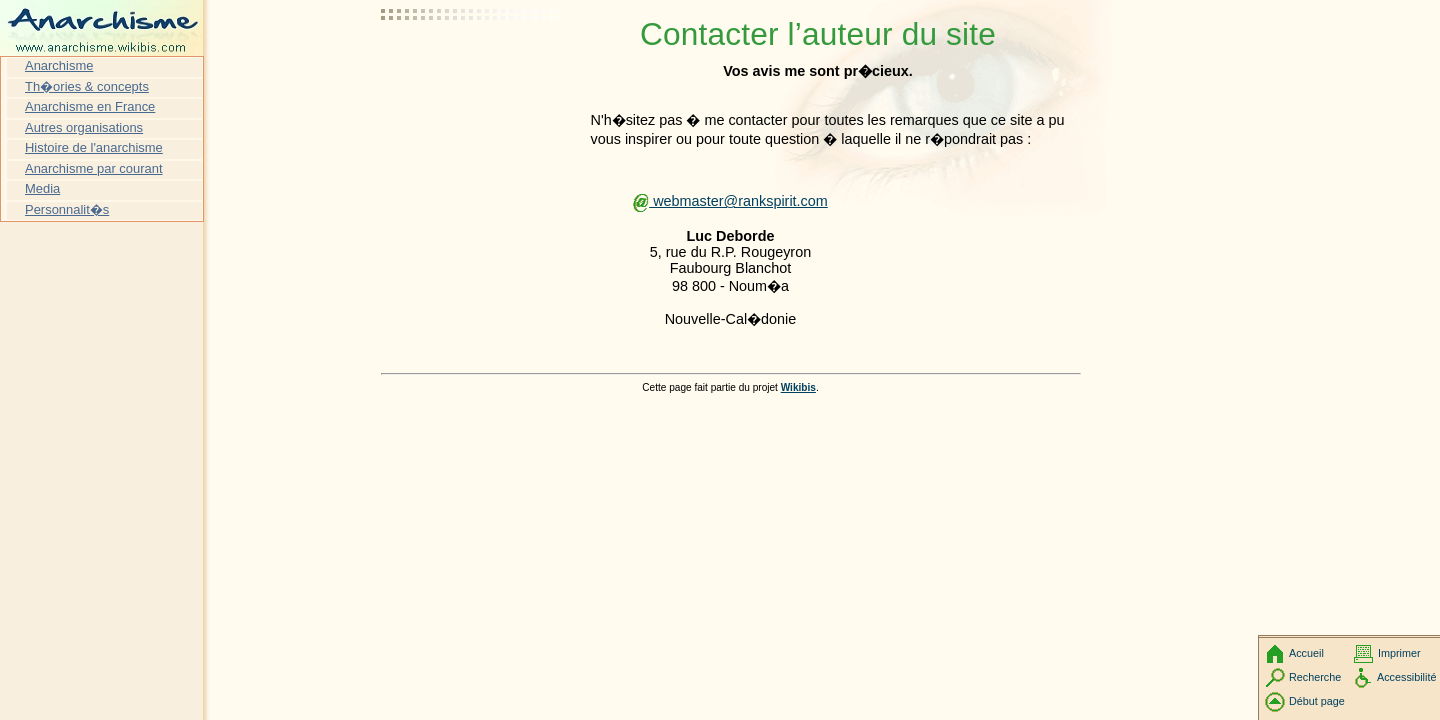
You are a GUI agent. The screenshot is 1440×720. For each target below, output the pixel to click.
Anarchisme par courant (94, 168)
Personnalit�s (67, 209)
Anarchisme (59, 65)
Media (42, 188)
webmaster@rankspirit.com (730, 201)
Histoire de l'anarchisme (94, 147)
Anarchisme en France (90, 106)
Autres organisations (84, 127)
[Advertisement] (471, 65)
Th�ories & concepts (87, 86)
